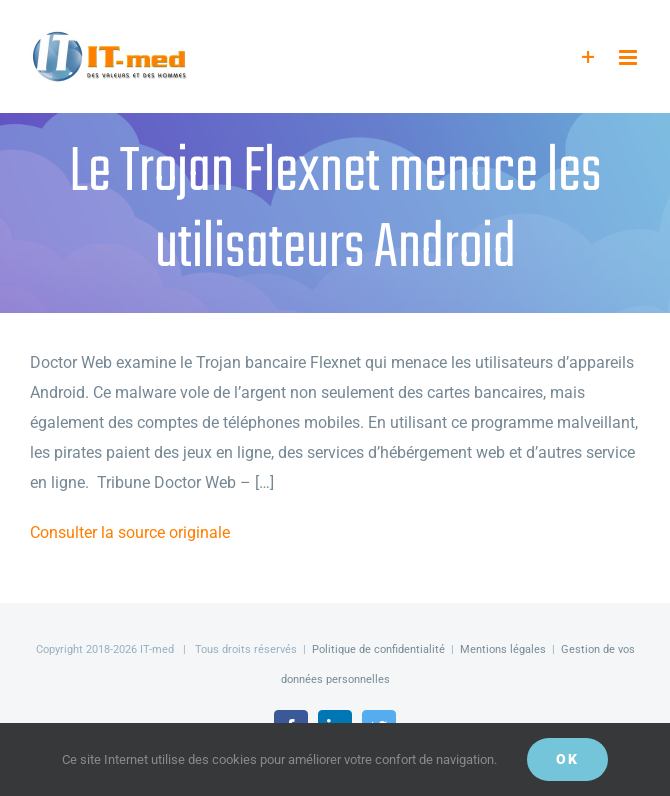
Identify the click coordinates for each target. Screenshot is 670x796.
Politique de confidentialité (378, 649)
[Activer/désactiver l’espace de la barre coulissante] (588, 57)
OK (567, 759)
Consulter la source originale (130, 532)
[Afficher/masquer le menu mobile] (629, 57)
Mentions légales (503, 649)
